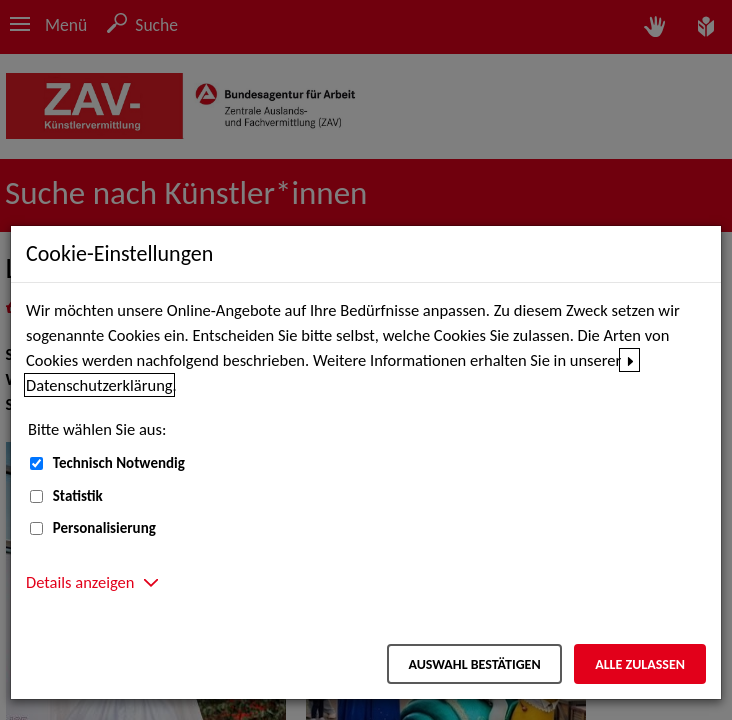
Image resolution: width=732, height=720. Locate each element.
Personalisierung (104, 528)
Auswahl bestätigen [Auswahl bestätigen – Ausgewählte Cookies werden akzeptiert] (474, 664)
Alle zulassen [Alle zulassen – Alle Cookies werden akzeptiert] (640, 664)
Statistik (78, 496)
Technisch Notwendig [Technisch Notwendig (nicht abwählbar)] (119, 463)
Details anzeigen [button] (80, 582)
